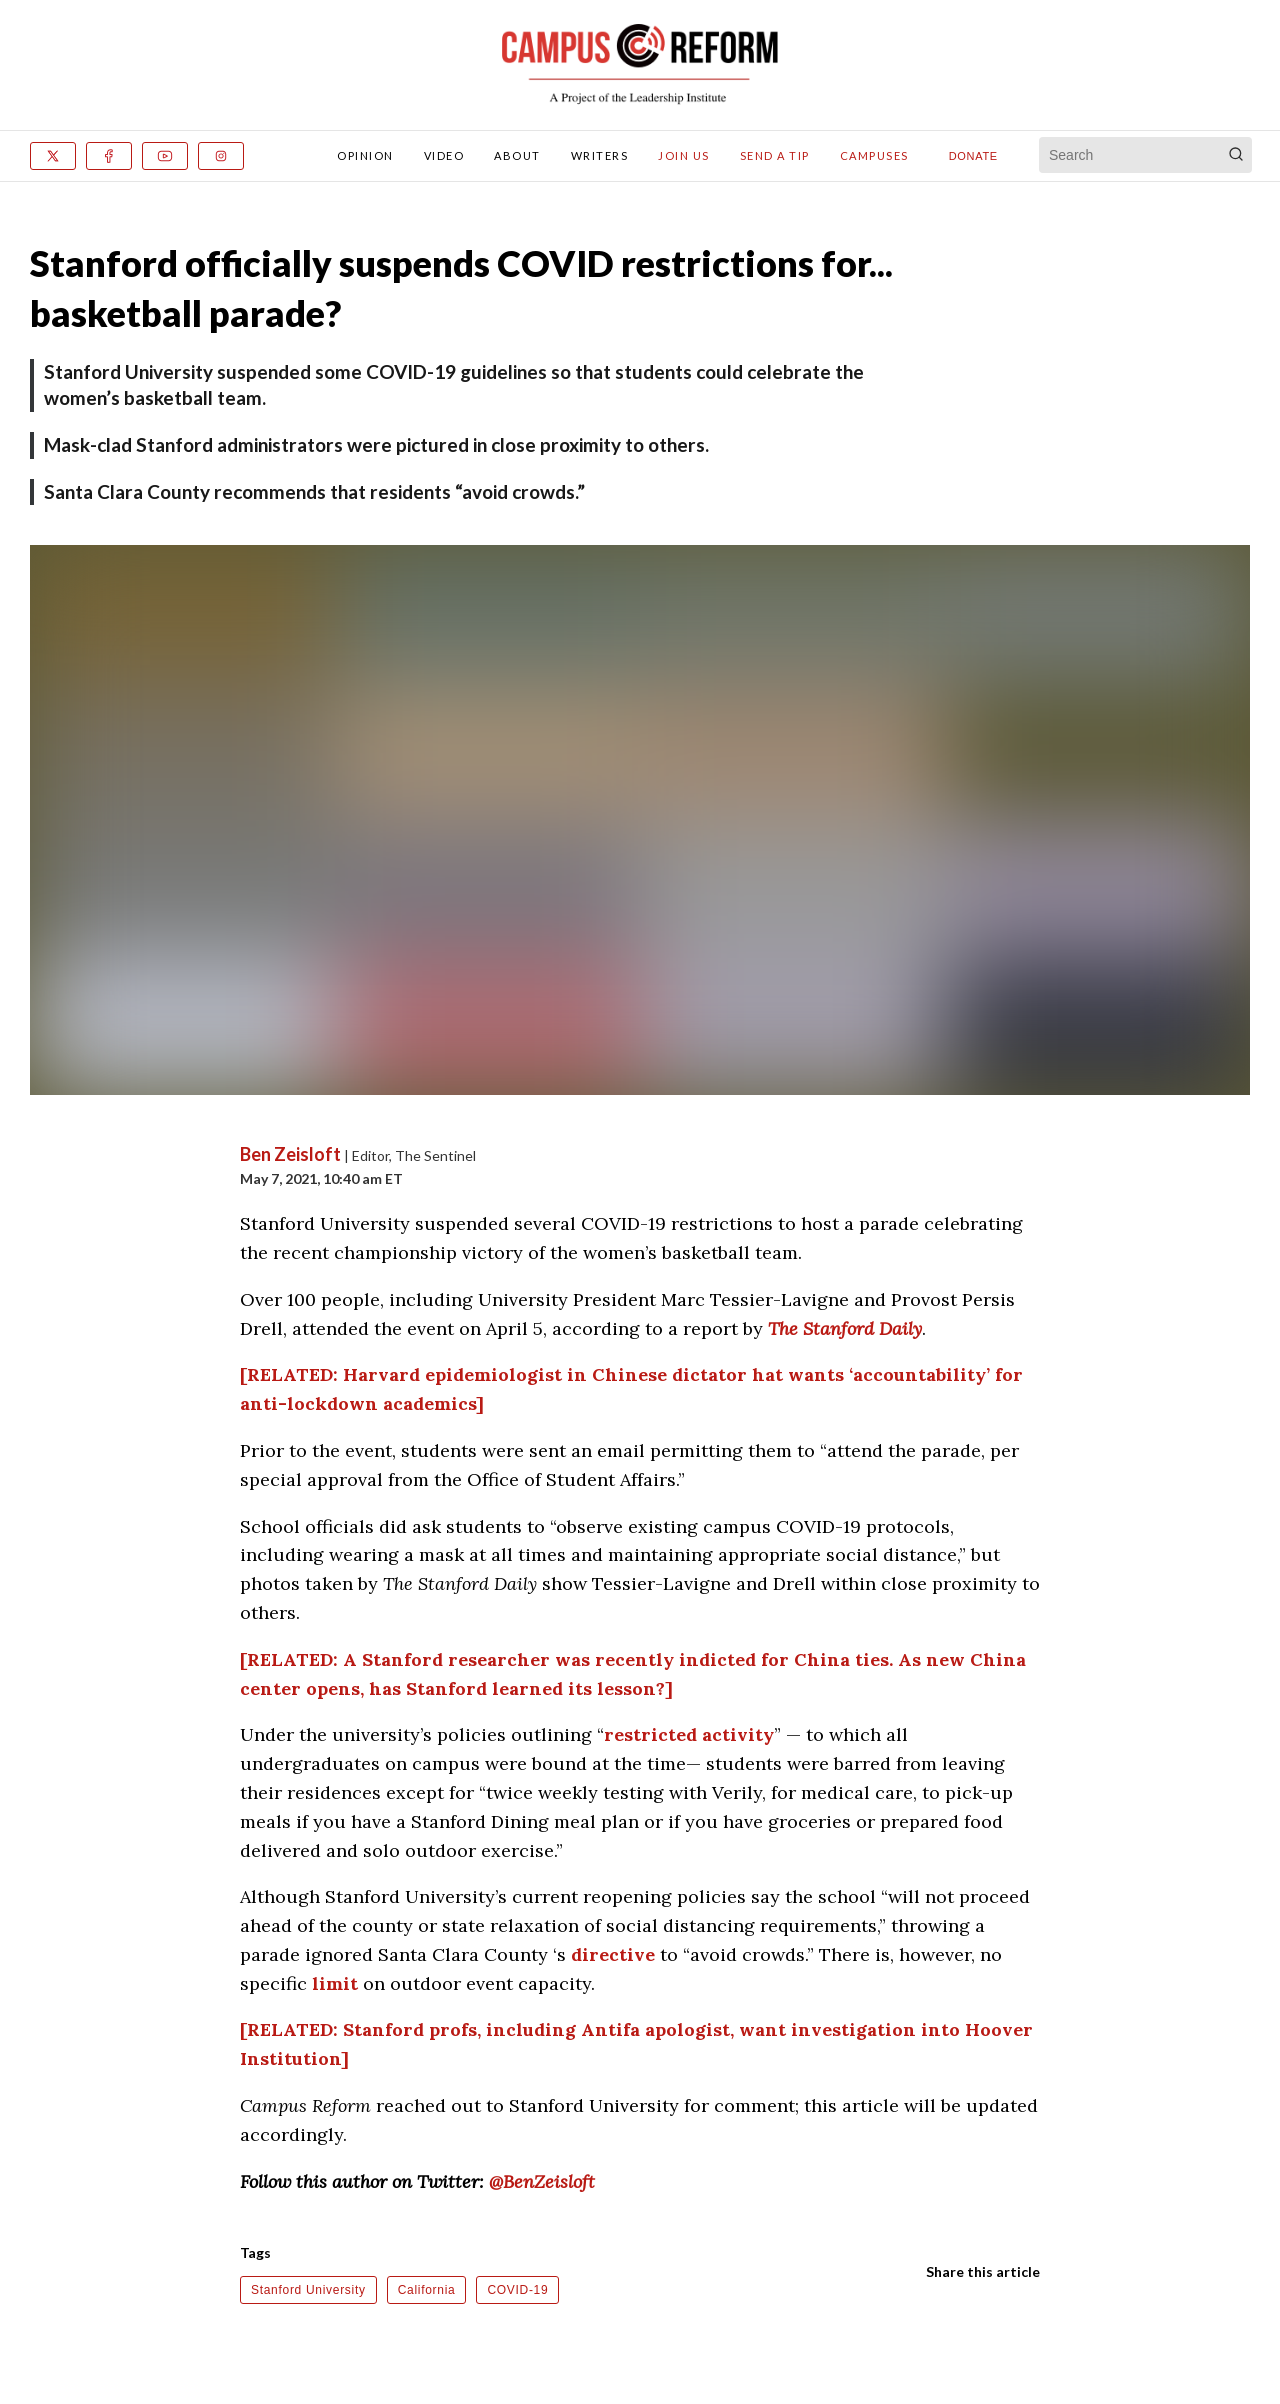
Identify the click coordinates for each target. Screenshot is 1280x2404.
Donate (973, 156)
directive (613, 1954)
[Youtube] (165, 156)
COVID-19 (517, 2290)
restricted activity (689, 1734)
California (427, 2290)
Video (444, 155)
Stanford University (308, 2290)
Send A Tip (775, 155)
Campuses (874, 155)
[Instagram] (221, 156)
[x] (53, 156)
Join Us (684, 155)
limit (335, 1983)
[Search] (1236, 155)
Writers (600, 155)
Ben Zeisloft (292, 1154)
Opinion (365, 155)
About (517, 155)
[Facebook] (109, 156)
